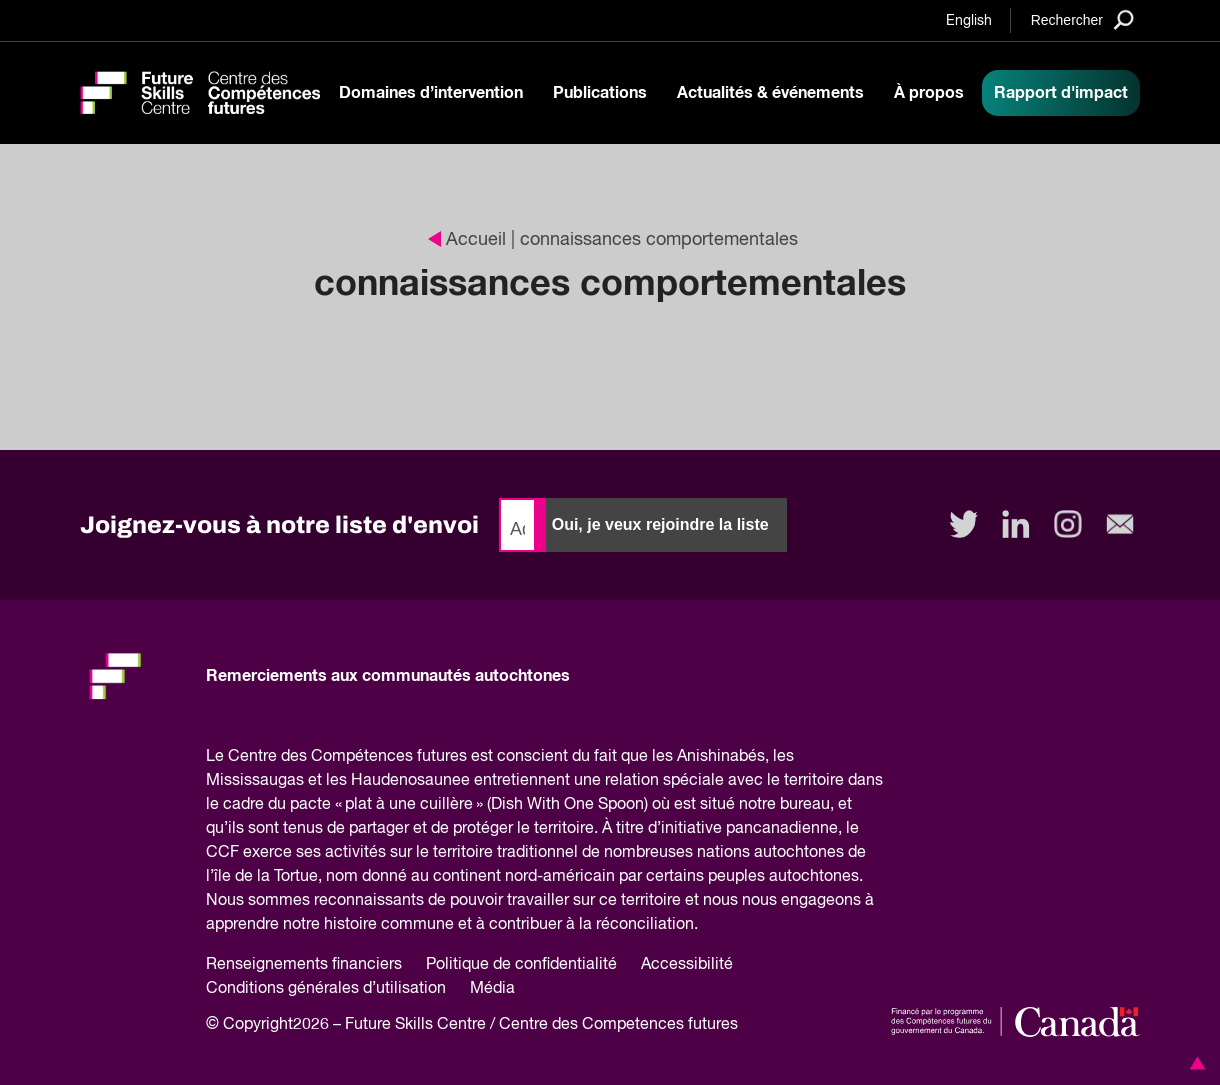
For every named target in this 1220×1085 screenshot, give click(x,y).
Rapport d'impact (1061, 93)
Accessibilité (687, 965)
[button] (1194, 1063)
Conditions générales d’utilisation (326, 989)
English (969, 21)
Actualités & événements (770, 93)
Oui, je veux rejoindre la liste (660, 524)
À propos (929, 93)
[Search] (1082, 19)
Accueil (467, 240)
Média (492, 989)
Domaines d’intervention (431, 93)
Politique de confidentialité (521, 965)
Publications (600, 93)
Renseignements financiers (304, 965)
